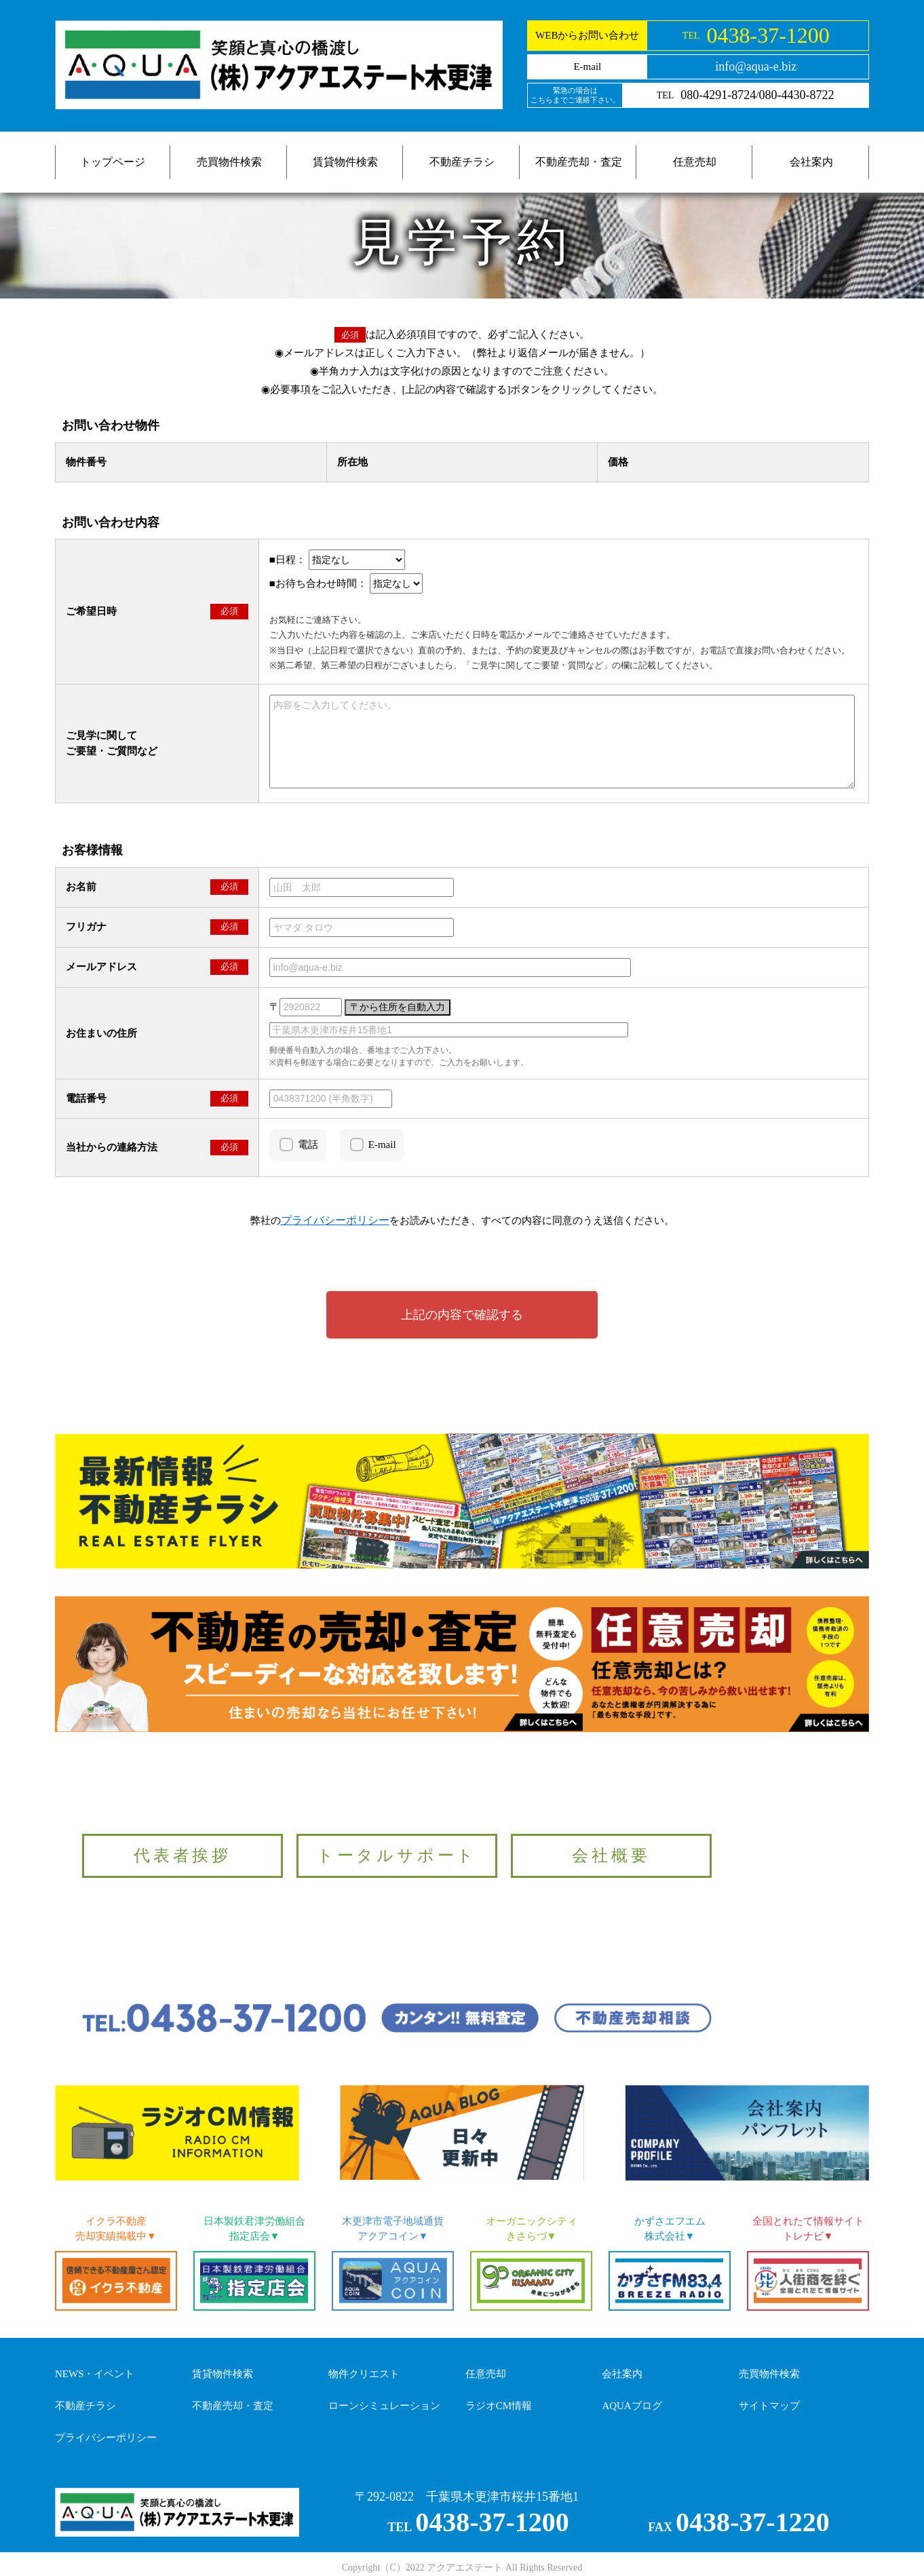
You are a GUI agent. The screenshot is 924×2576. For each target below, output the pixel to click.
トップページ (112, 162)
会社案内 (811, 162)
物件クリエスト (364, 2373)
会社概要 (611, 1855)
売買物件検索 (229, 162)
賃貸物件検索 (345, 162)
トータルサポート (397, 1855)
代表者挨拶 (182, 1855)
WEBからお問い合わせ (587, 35)
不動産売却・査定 (578, 162)
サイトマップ (769, 2405)
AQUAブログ (631, 2405)
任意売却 (694, 162)
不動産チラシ (462, 162)
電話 (308, 1144)
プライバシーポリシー (106, 2437)
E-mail (382, 1144)
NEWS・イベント (95, 2373)
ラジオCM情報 (498, 2405)
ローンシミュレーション (384, 2405)
